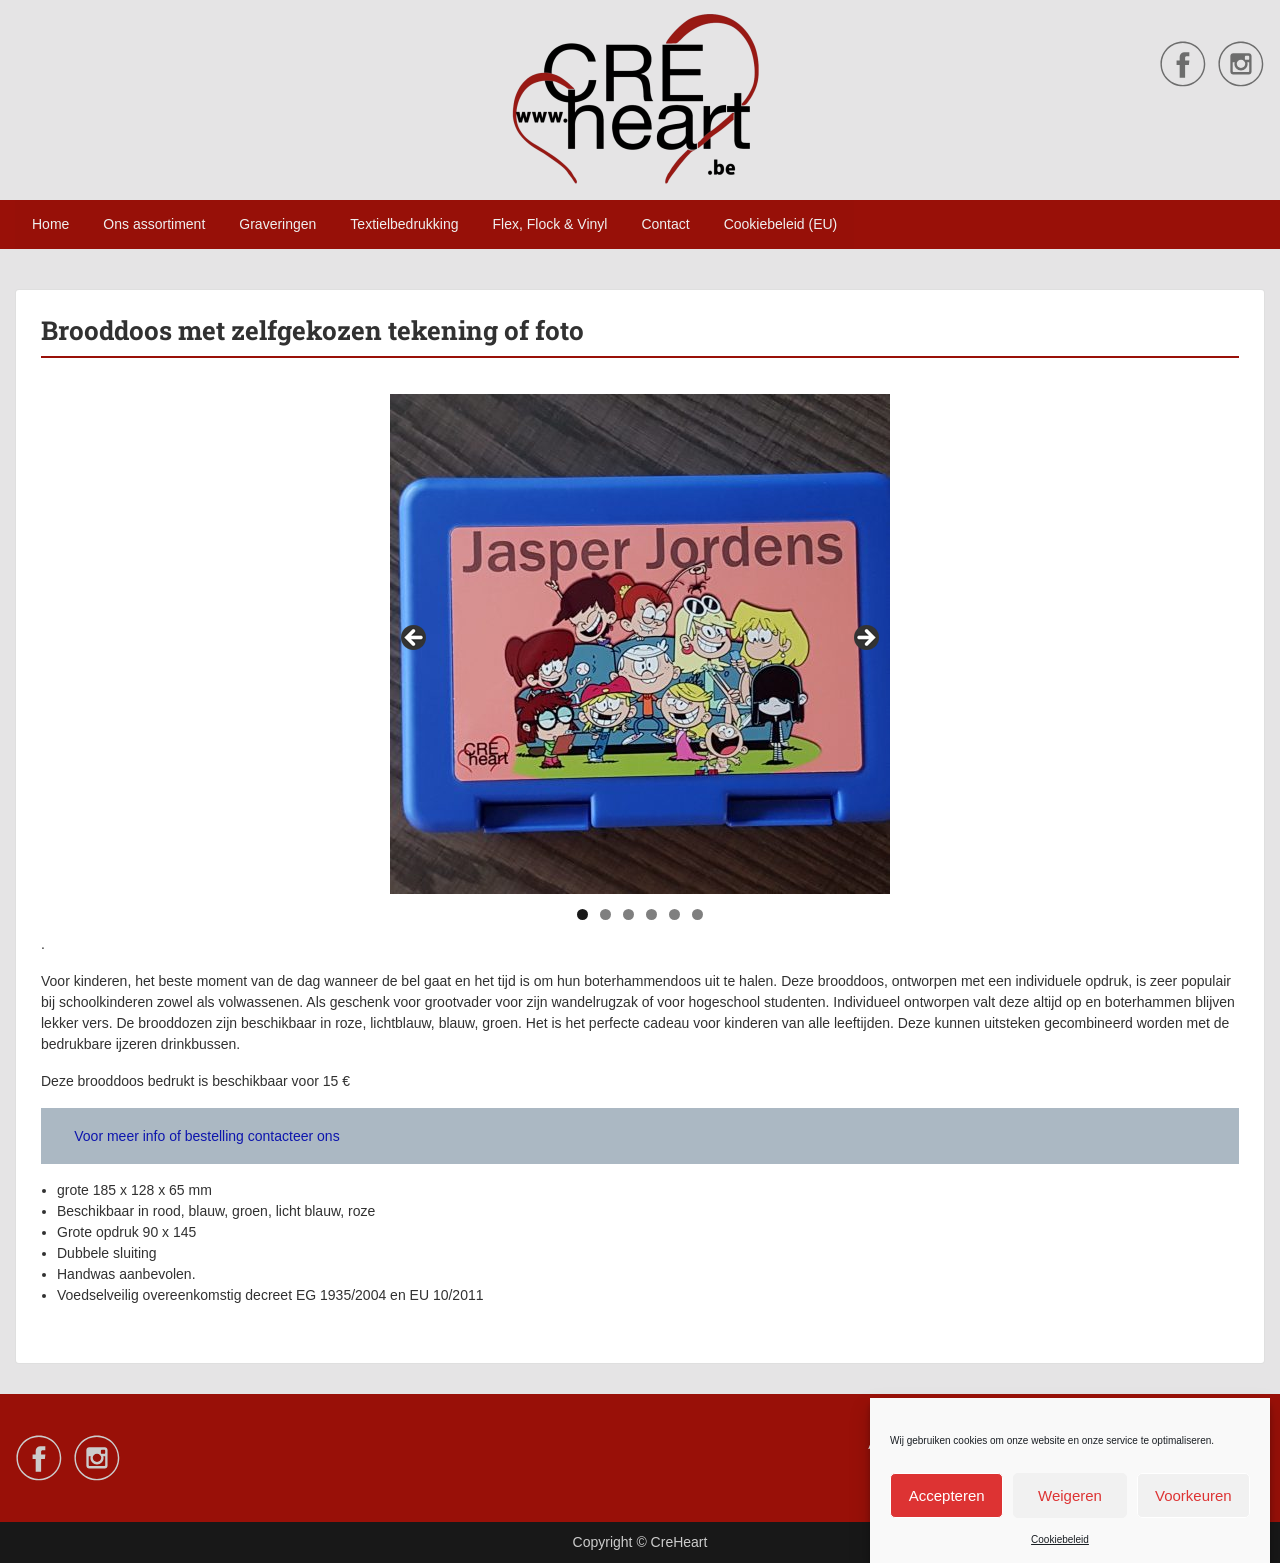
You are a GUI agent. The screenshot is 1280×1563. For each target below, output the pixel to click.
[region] (640, 644)
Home (50, 224)
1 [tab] (582, 914)
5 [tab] (674, 914)
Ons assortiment (154, 224)
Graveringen (277, 224)
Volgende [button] (865, 639)
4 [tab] (651, 914)
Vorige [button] (415, 639)
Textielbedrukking (404, 224)
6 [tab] (697, 914)
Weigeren (1070, 1509)
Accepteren (947, 1509)
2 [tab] (605, 914)
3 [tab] (628, 914)
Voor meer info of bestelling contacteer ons (206, 1136)
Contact (665, 224)
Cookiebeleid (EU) (781, 224)
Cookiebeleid (1060, 1554)
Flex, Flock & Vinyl (550, 224)
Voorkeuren (1193, 1509)
